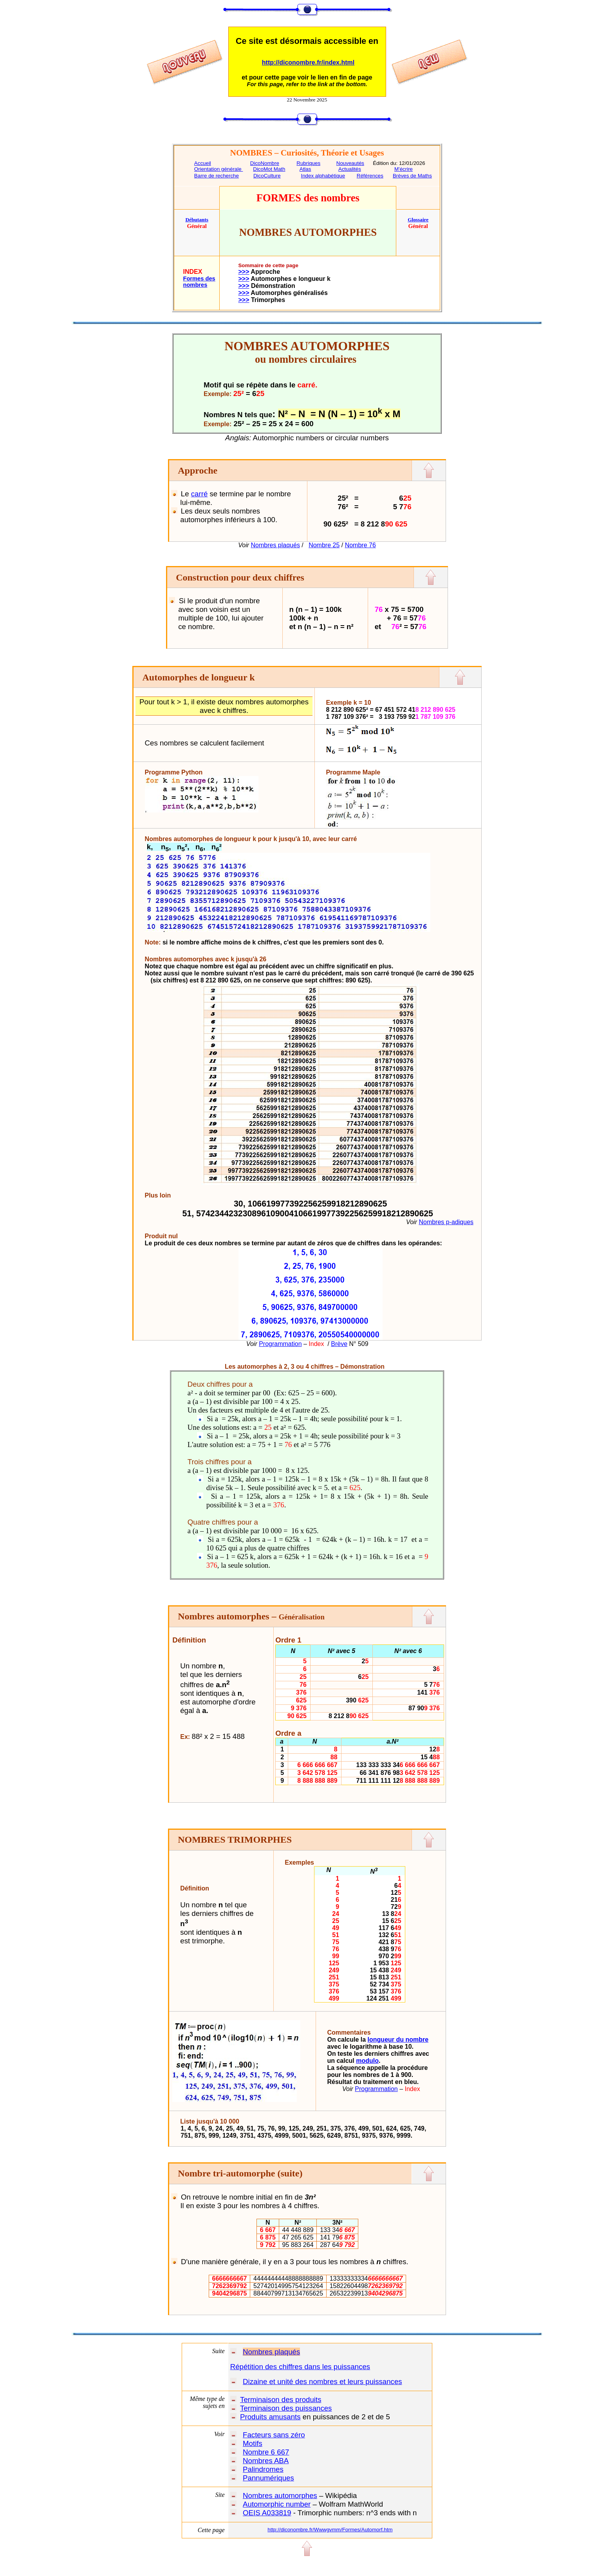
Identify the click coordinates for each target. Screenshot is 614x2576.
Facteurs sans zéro (274, 2435)
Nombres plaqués (275, 545)
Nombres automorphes (280, 2495)
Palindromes (263, 2469)
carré (199, 494)
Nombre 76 (360, 545)
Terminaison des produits (280, 2399)
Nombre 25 (324, 545)
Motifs (252, 2443)
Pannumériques (268, 2478)
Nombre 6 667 (266, 2452)
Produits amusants (270, 2417)
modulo (367, 2060)
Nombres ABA (266, 2461)
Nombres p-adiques (446, 1222)
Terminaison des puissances (286, 2408)
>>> (243, 271)
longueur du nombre (398, 2039)
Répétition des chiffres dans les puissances (300, 2367)
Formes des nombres (199, 281)
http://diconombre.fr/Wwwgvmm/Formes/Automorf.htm (329, 2530)
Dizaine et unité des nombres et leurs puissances (322, 2381)
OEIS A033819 (267, 2513)
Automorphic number (277, 2504)
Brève (339, 1343)
